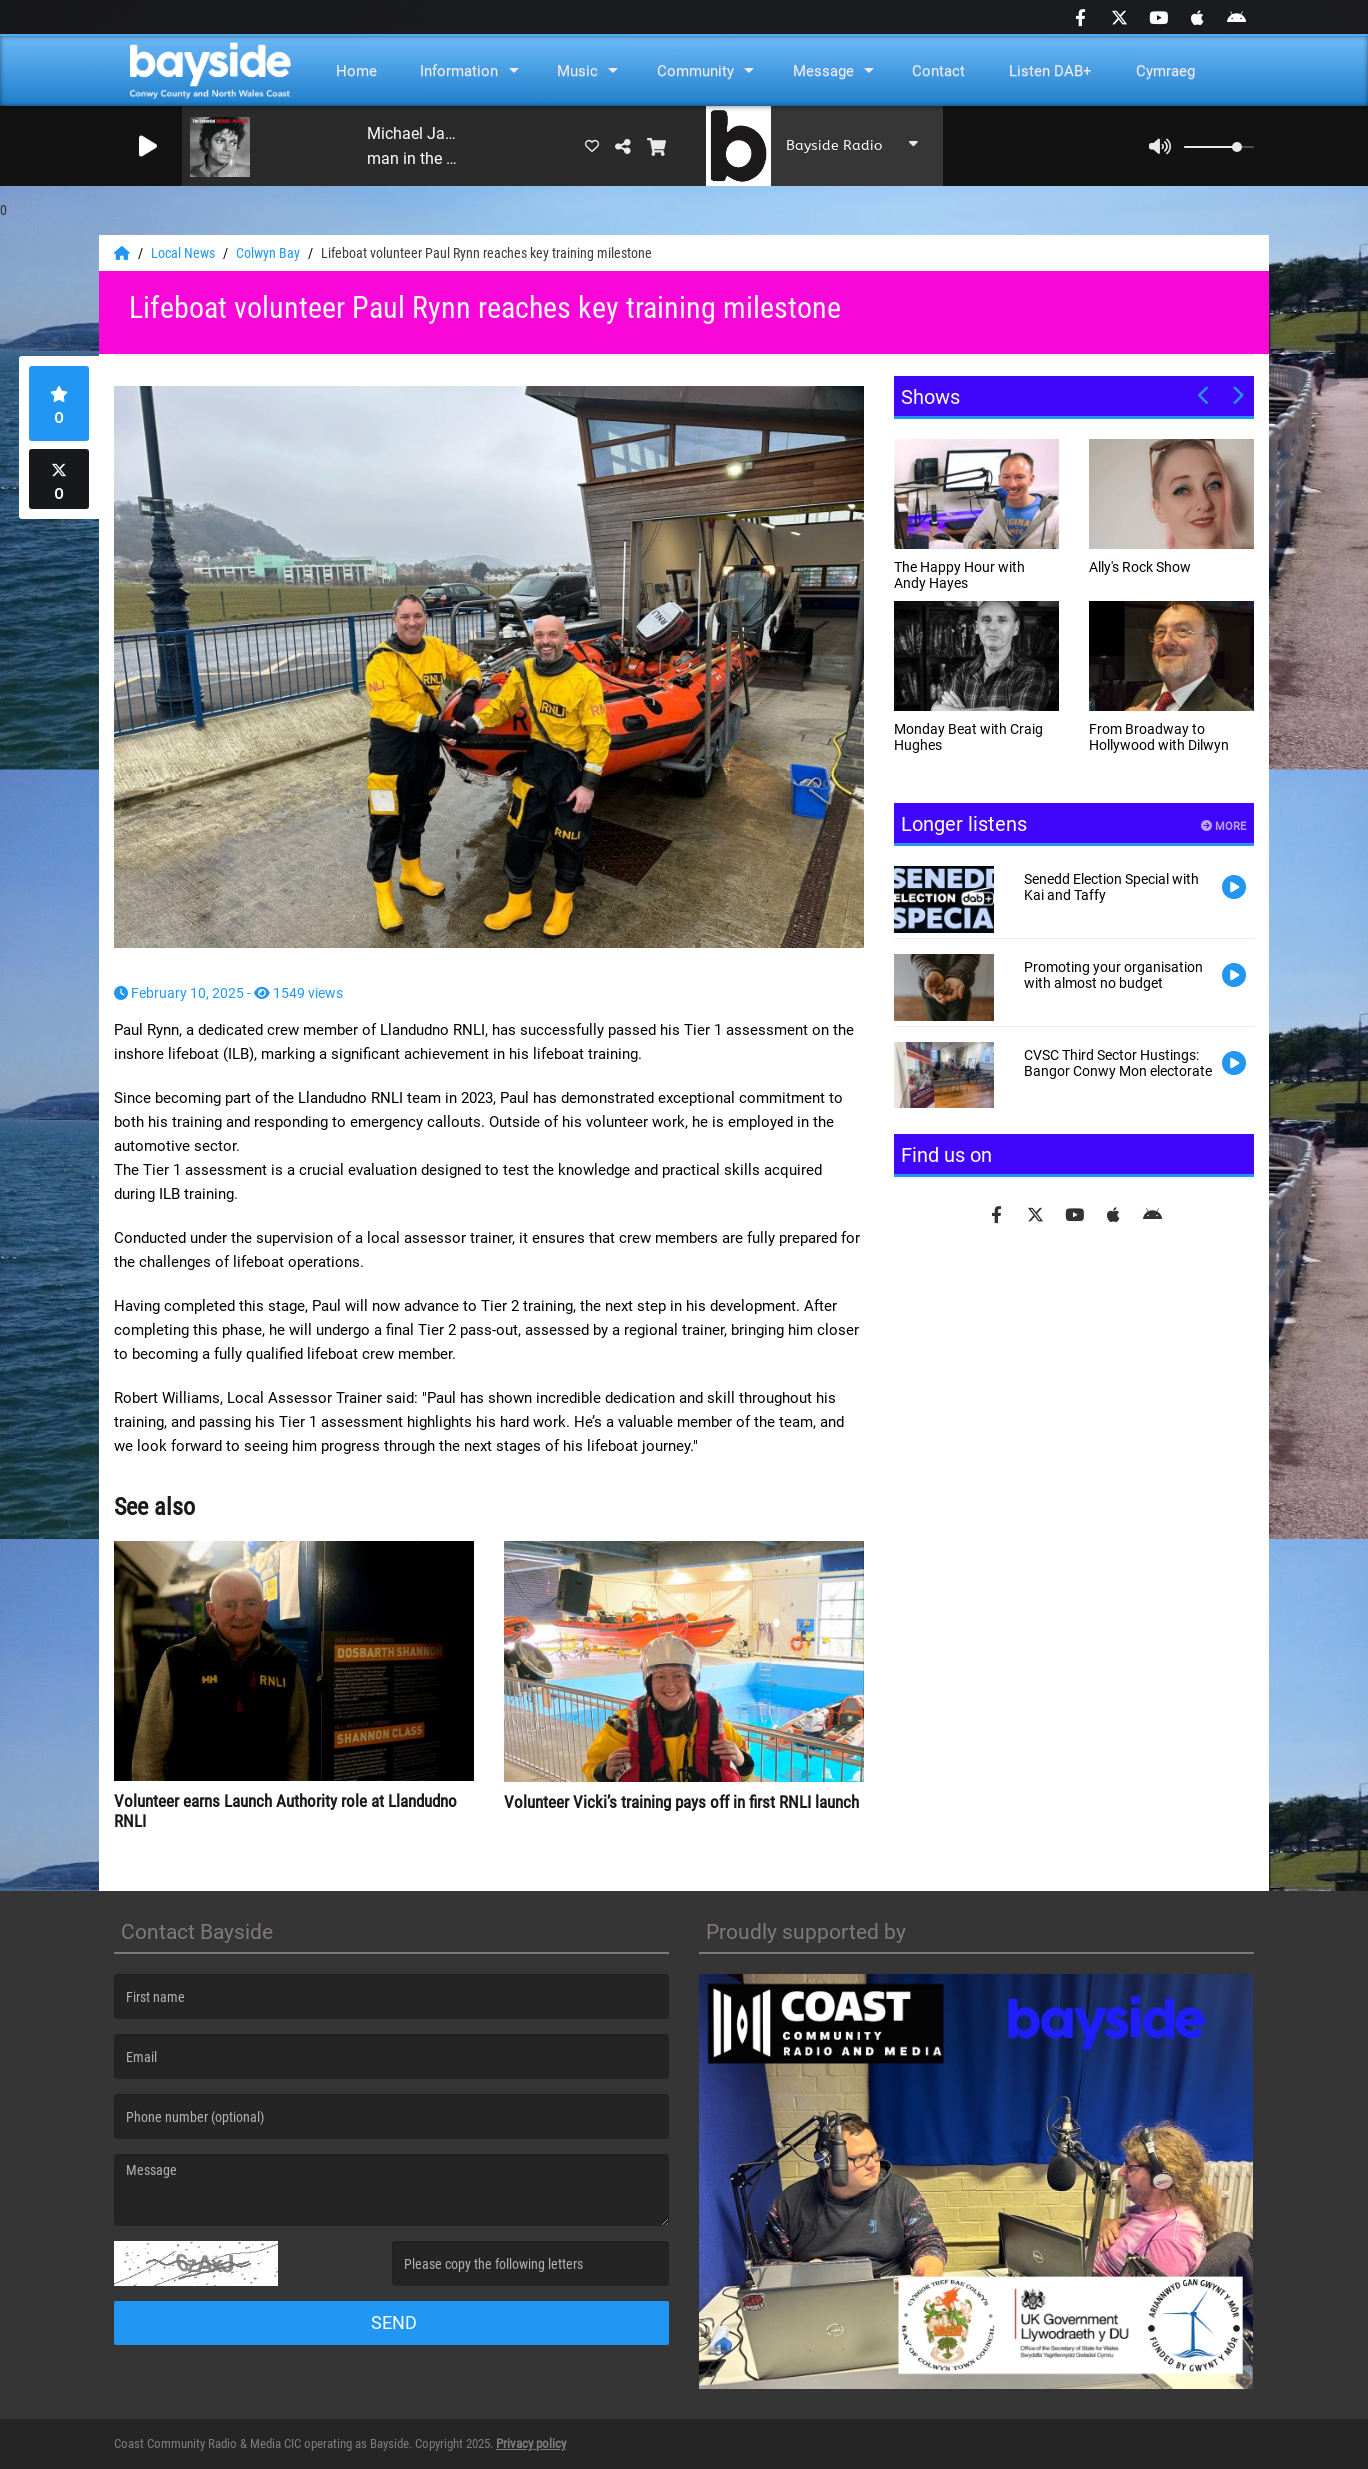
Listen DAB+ (1050, 71)
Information (459, 71)
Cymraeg (1165, 71)
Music (577, 71)
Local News (184, 253)
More (1223, 826)
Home (356, 71)
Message (823, 71)
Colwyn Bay (269, 253)
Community (695, 71)
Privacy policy (531, 2443)
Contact (938, 71)
